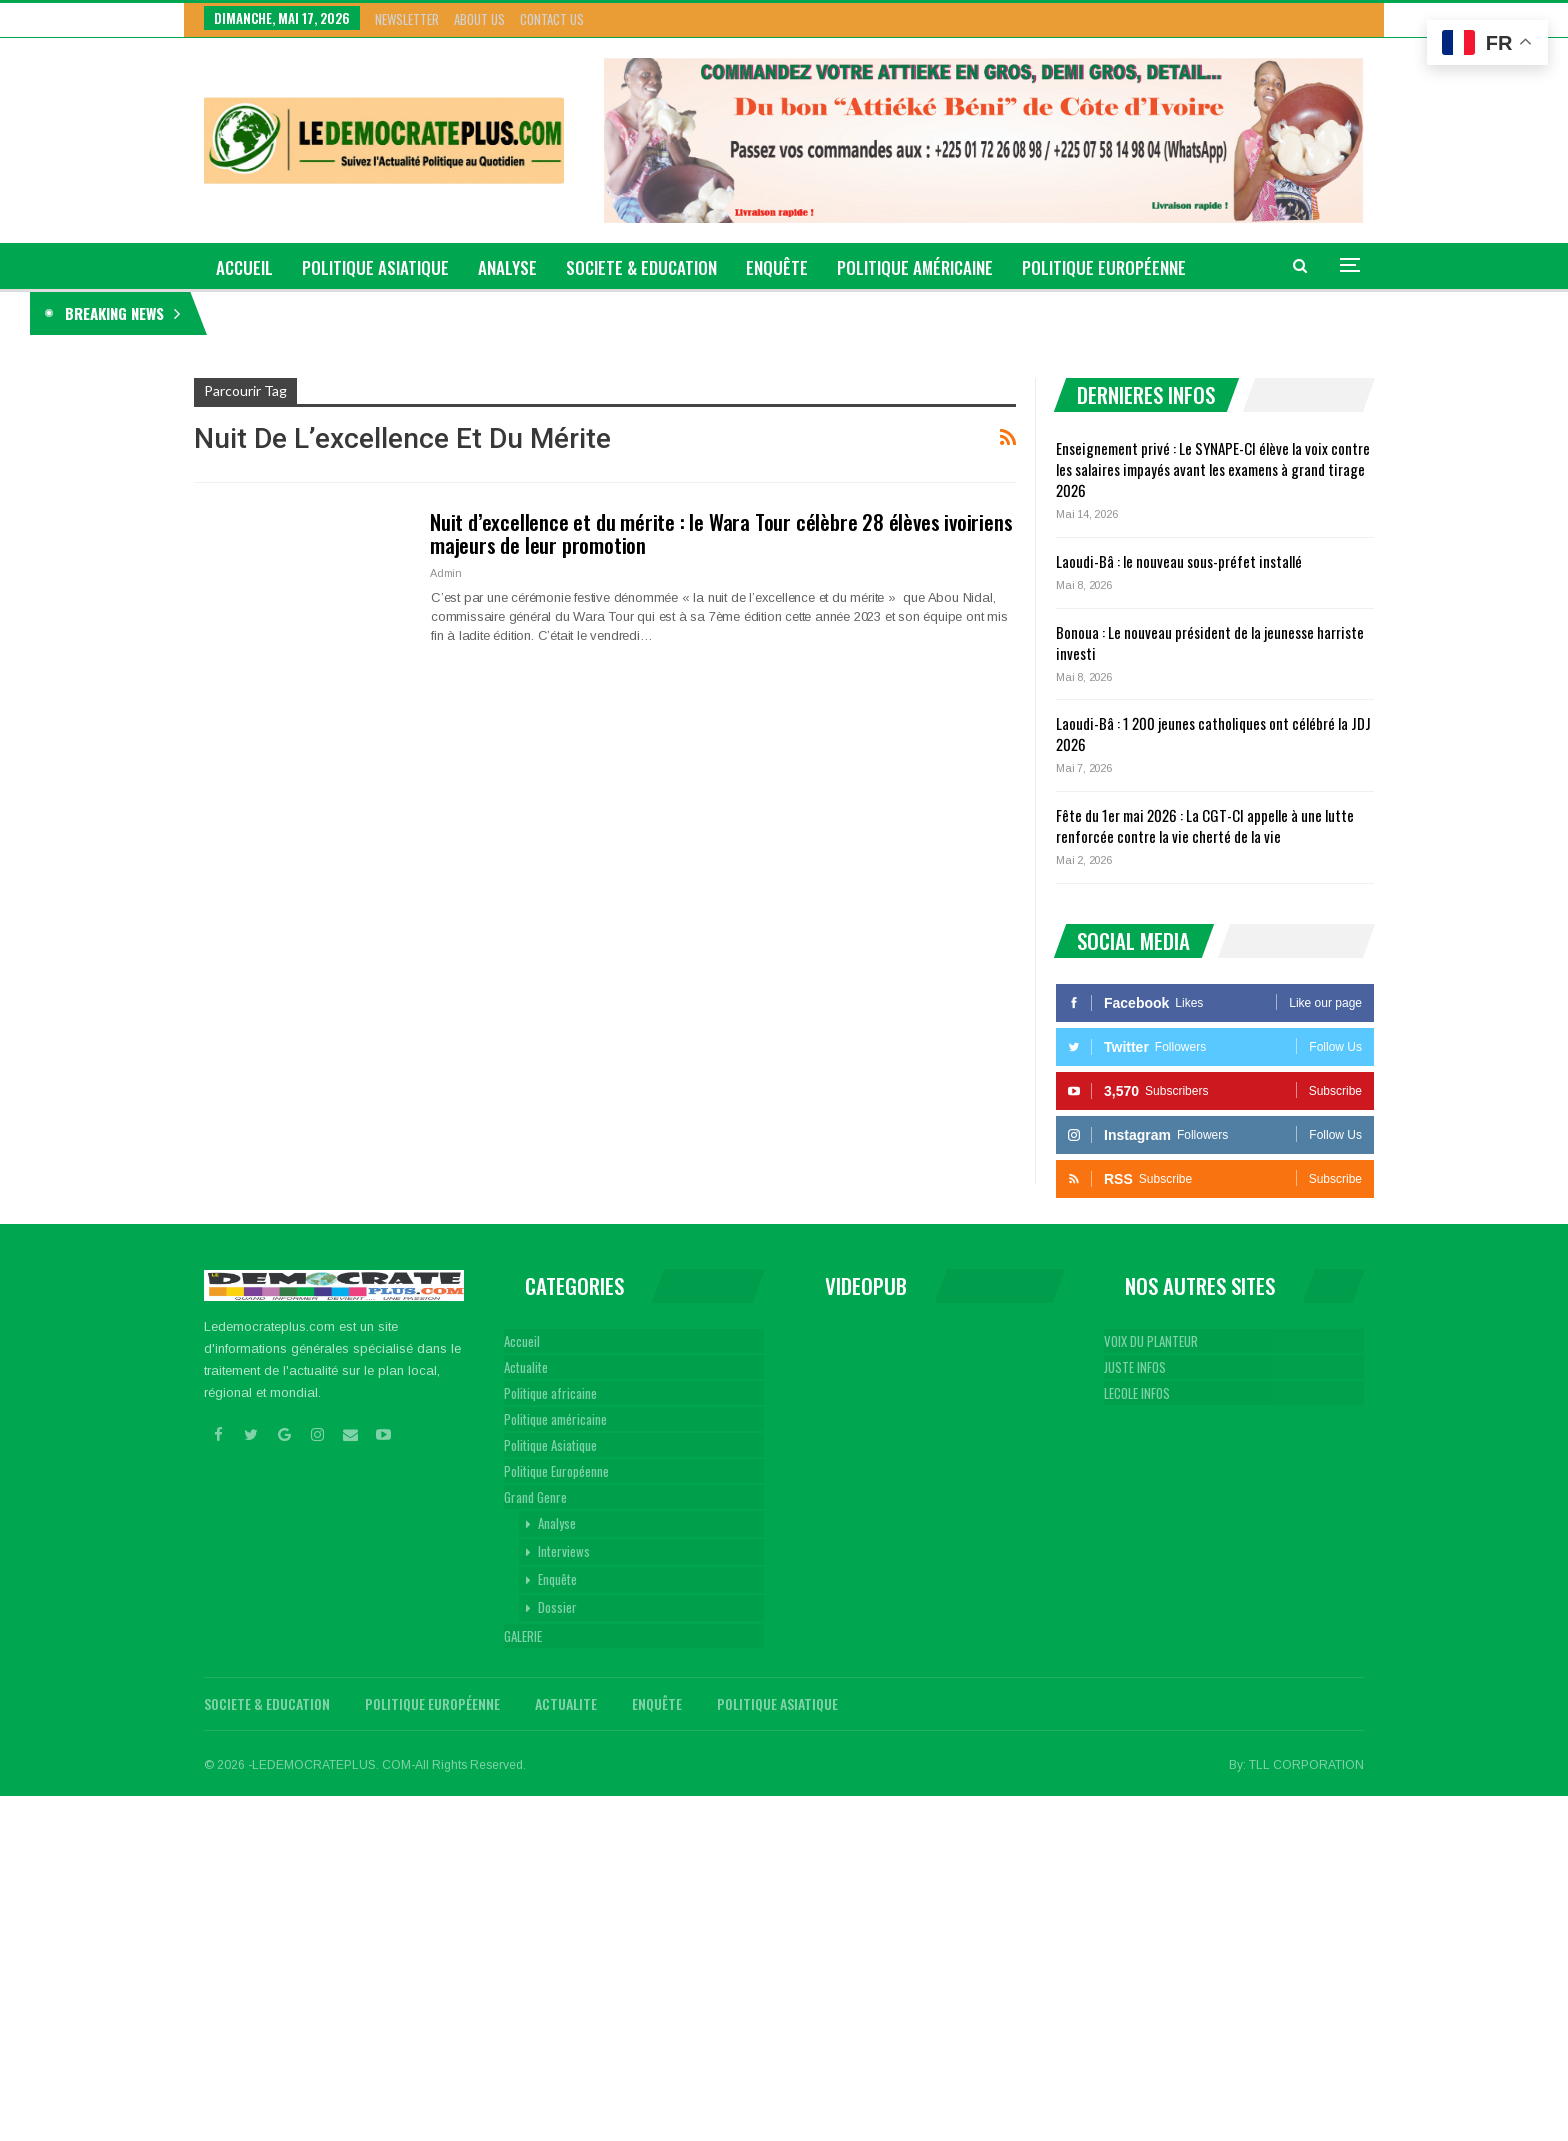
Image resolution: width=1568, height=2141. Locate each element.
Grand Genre (535, 1497)
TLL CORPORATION (1306, 1765)
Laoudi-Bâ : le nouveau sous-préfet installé (1179, 561)
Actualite (526, 1367)
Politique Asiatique (375, 267)
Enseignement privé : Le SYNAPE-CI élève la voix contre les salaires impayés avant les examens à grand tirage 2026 (528, 313)
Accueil (522, 1341)
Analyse (507, 267)
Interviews (564, 1551)
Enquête (777, 267)
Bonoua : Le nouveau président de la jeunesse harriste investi (1210, 642)
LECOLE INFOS (1137, 1393)
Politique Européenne (556, 1471)
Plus (1040, 267)
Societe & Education (641, 267)
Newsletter (407, 19)
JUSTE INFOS (1135, 1367)
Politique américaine (915, 267)
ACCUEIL (244, 267)
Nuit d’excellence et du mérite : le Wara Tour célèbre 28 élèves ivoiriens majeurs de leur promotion (721, 533)
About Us (479, 19)
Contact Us (552, 19)
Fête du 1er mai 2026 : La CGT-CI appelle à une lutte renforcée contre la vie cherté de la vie (1205, 825)
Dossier (557, 1607)
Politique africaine (550, 1393)
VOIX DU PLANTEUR (1151, 1341)
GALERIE (523, 1636)
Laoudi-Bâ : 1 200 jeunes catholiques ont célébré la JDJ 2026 (1213, 733)
